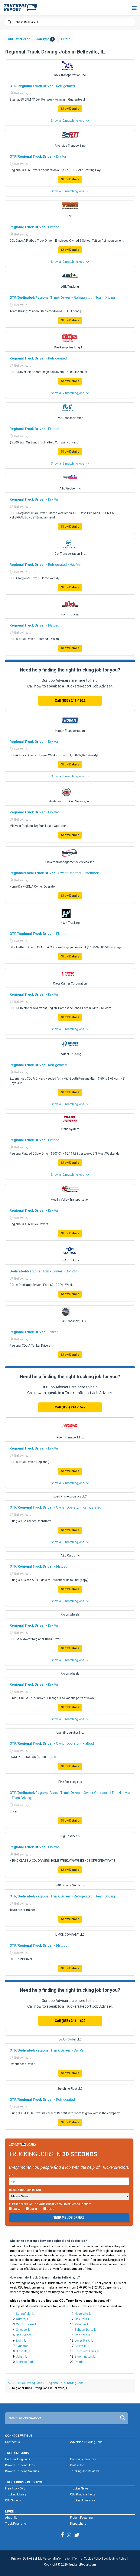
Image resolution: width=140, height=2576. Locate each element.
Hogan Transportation (70, 730)
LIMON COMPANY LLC (70, 1934)
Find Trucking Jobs (17, 2459)
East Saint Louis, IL (87, 2351)
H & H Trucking (70, 922)
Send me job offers (69, 2217)
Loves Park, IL (84, 2340)
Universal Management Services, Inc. (70, 862)
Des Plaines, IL (25, 2335)
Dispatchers (78, 2523)
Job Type (45, 39)
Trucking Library (15, 2494)
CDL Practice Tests (82, 2494)
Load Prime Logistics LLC (70, 1496)
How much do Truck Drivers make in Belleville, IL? (45, 2277)
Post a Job (77, 2465)
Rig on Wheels (70, 1614)
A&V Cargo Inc (70, 1555)
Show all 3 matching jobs (70, 191)
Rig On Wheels (70, 1836)
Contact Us (12, 2442)
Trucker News (79, 2488)
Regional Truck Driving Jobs (65, 2383)
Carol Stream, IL (26, 2324)
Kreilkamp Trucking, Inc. (70, 347)
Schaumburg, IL (85, 2329)
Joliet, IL (21, 2356)
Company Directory (83, 2459)
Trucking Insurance (82, 2500)
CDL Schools (13, 2500)
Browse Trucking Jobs (20, 2465)
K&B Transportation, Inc (70, 75)
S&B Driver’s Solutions (70, 1885)
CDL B (31, 2209)
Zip (11, 2174)
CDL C (48, 2209)
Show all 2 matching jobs (70, 120)
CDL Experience (19, 39)
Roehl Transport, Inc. (70, 1437)
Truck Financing (15, 2523)
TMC (70, 216)
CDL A (14, 2209)
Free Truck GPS (15, 2488)
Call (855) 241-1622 (70, 701)
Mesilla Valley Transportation (70, 1199)
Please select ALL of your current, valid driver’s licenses (50, 2204)
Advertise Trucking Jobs (86, 2442)
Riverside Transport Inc (70, 145)
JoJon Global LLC (70, 2039)
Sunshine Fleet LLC (70, 2088)
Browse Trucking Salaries (22, 2471)
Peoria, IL (81, 2362)
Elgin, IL (21, 2340)
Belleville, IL (82, 2346)
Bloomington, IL (85, 2356)
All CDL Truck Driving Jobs (25, 2383)
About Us (11, 2517)
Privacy (16, 2558)
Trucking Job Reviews (84, 2471)
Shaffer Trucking (70, 1054)
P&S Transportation (70, 418)
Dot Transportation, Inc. (70, 553)
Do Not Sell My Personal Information (47, 2558)
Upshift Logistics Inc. (70, 1732)
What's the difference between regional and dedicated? (48, 2240)
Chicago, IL (23, 2329)
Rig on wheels (70, 1673)
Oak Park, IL (82, 2319)
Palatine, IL (82, 2324)
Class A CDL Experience (25, 2190)
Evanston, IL (24, 2346)
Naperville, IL (83, 2313)
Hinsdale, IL (23, 2351)
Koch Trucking (70, 614)
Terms (77, 2558)
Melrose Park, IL (26, 2362)
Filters (65, 39)
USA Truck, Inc (70, 1260)
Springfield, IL (25, 2313)
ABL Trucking (70, 286)
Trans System (70, 1129)
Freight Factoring (81, 2517)
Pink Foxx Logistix (70, 1781)
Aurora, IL (22, 2319)
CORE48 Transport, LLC (70, 1321)
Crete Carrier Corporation (70, 983)
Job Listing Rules (115, 2558)
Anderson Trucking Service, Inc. (70, 801)
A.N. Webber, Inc (70, 488)
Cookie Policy (93, 2558)
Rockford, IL (83, 2335)
